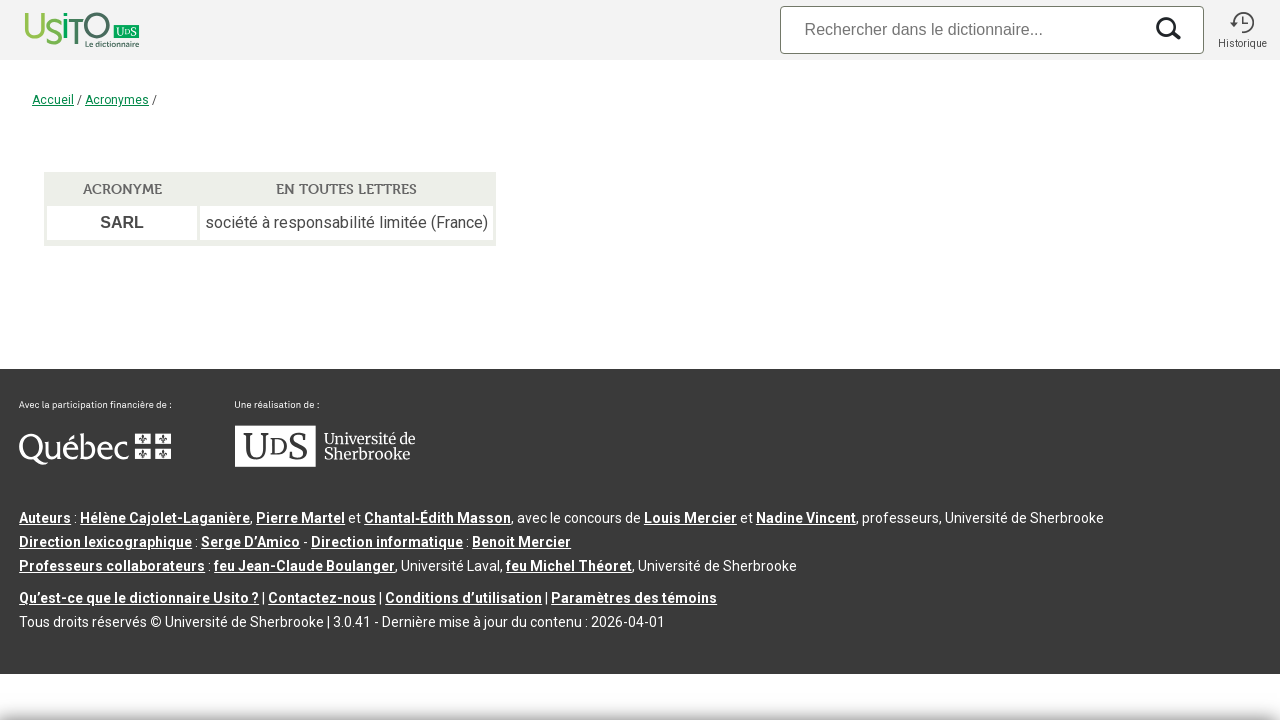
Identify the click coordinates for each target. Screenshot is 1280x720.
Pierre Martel (300, 518)
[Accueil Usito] (60, 30)
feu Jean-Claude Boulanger (304, 566)
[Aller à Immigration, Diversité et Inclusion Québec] (95, 460)
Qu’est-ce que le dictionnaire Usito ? (139, 598)
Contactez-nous (322, 598)
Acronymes (117, 100)
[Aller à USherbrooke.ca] (325, 462)
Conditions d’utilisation (463, 598)
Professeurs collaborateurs (112, 566)
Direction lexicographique (105, 542)
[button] (1242, 30)
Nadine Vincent (806, 518)
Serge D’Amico (250, 542)
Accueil (53, 100)
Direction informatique (387, 542)
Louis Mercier (690, 518)
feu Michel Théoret (569, 566)
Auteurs (45, 518)
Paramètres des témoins (634, 598)
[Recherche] (961, 29)
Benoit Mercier (521, 542)
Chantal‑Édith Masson (437, 518)
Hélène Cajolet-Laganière (165, 518)
